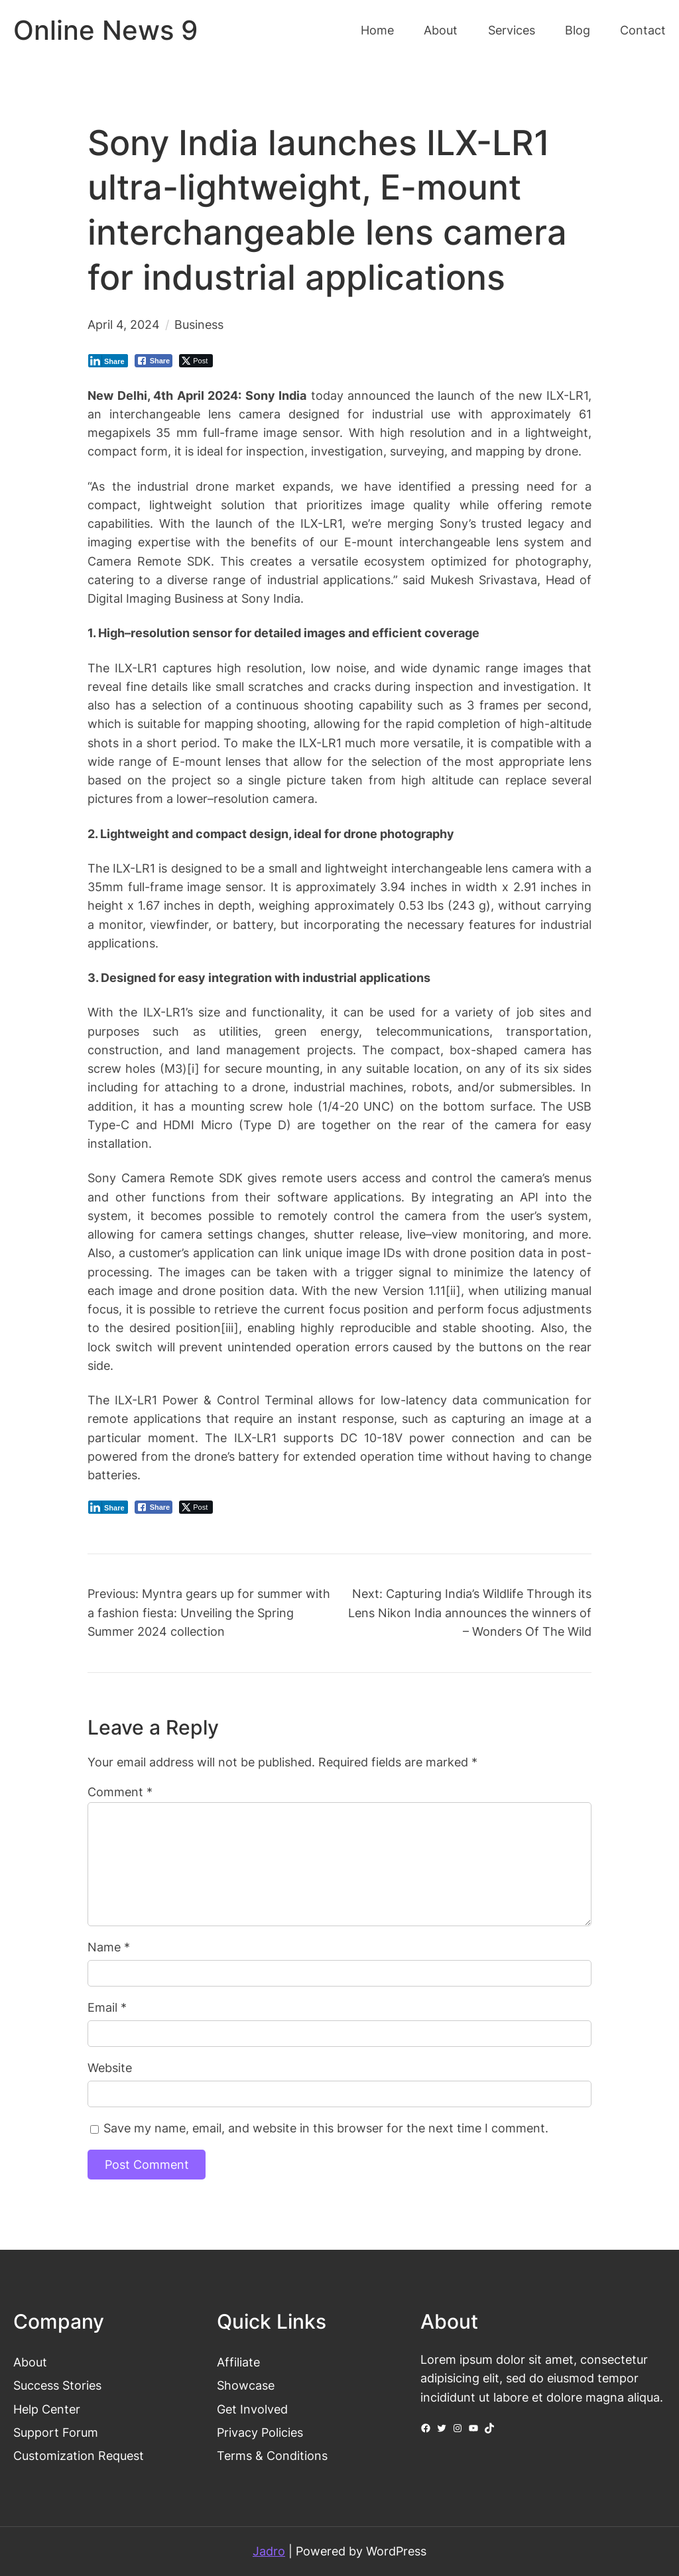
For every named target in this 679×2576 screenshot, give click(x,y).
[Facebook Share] (154, 360)
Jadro (269, 2551)
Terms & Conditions (272, 2456)
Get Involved (252, 2409)
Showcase (246, 2385)
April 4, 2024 (124, 325)
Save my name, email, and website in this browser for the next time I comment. (325, 2128)
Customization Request (78, 2456)
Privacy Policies (260, 2432)
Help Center (46, 2409)
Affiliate (238, 2362)
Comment (120, 1792)
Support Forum (55, 2432)
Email (107, 2007)
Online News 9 (105, 30)
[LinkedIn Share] (108, 360)
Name (109, 1947)
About (30, 2362)
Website (110, 2068)
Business (198, 325)
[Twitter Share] (196, 360)
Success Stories (57, 2385)
